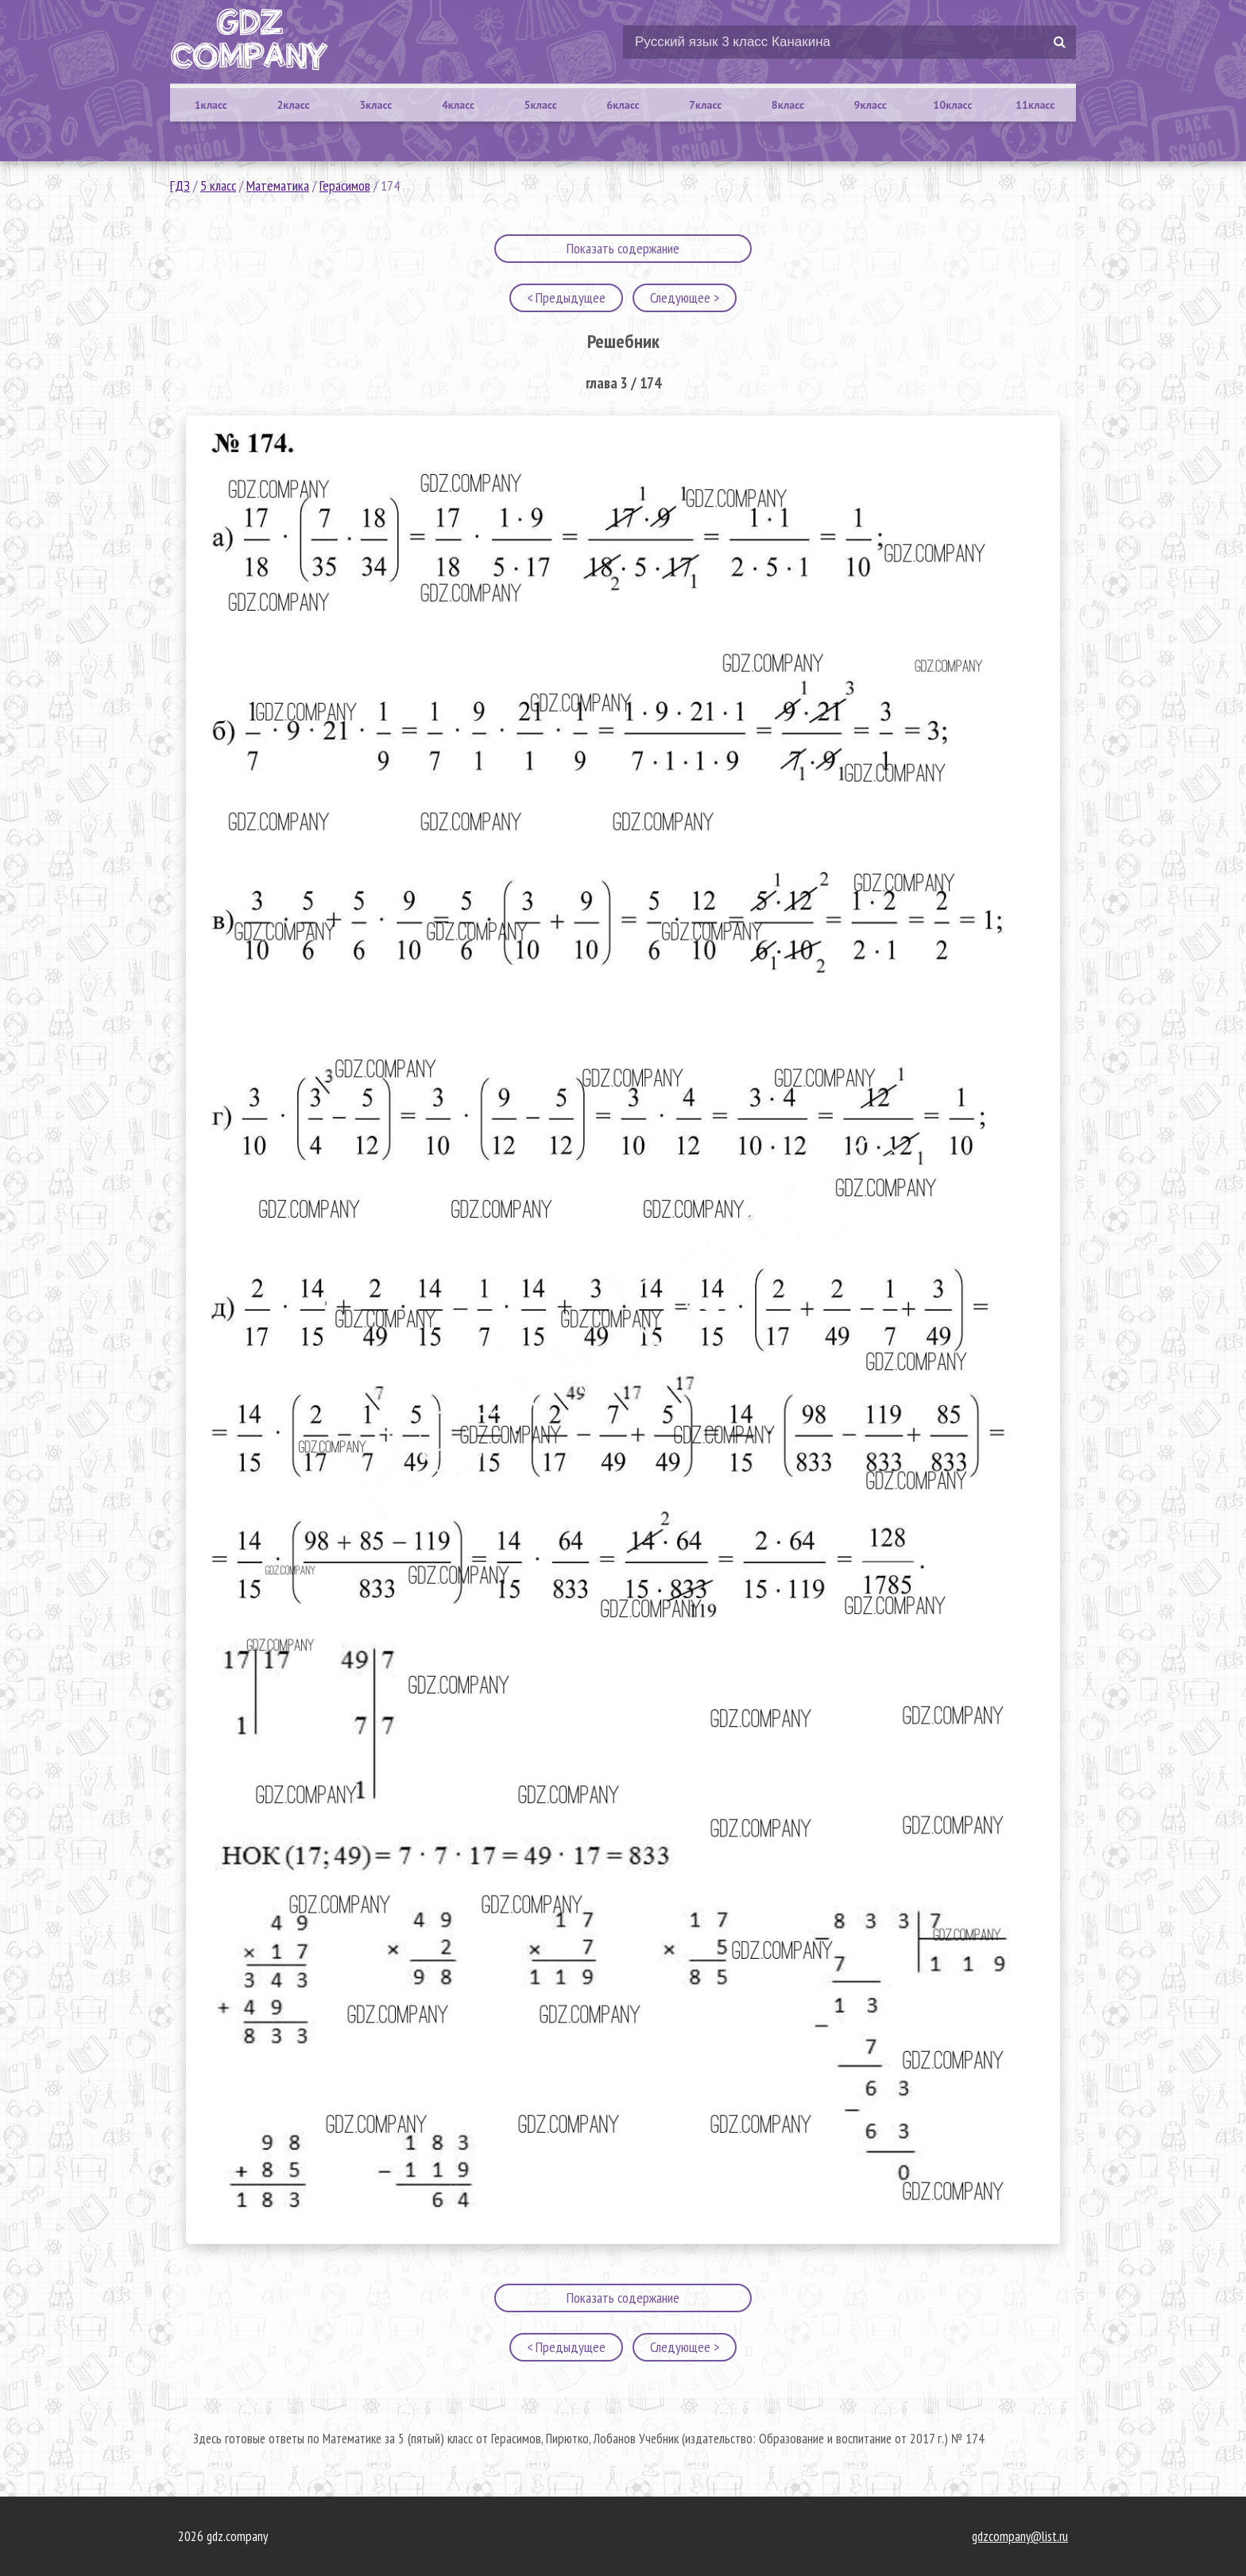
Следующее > (684, 297)
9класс (870, 105)
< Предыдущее (566, 297)
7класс (705, 105)
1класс (211, 105)
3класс (375, 105)
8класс (788, 105)
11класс (1035, 105)
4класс (458, 105)
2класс (293, 105)
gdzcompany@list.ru (1020, 2536)
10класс (952, 105)
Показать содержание (623, 248)
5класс (540, 105)
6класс (622, 105)
